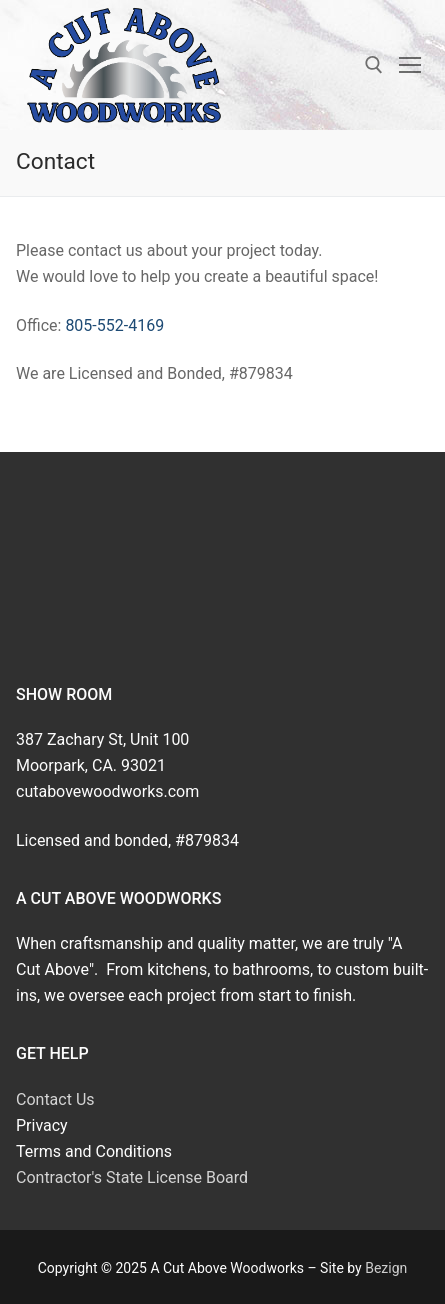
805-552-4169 (114, 325)
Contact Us (55, 1099)
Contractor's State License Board (132, 1177)
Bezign (386, 1268)
